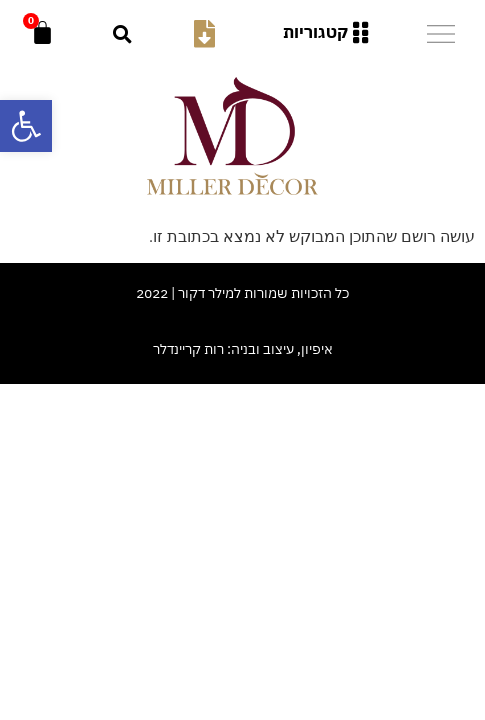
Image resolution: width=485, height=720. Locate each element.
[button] (122, 33)
